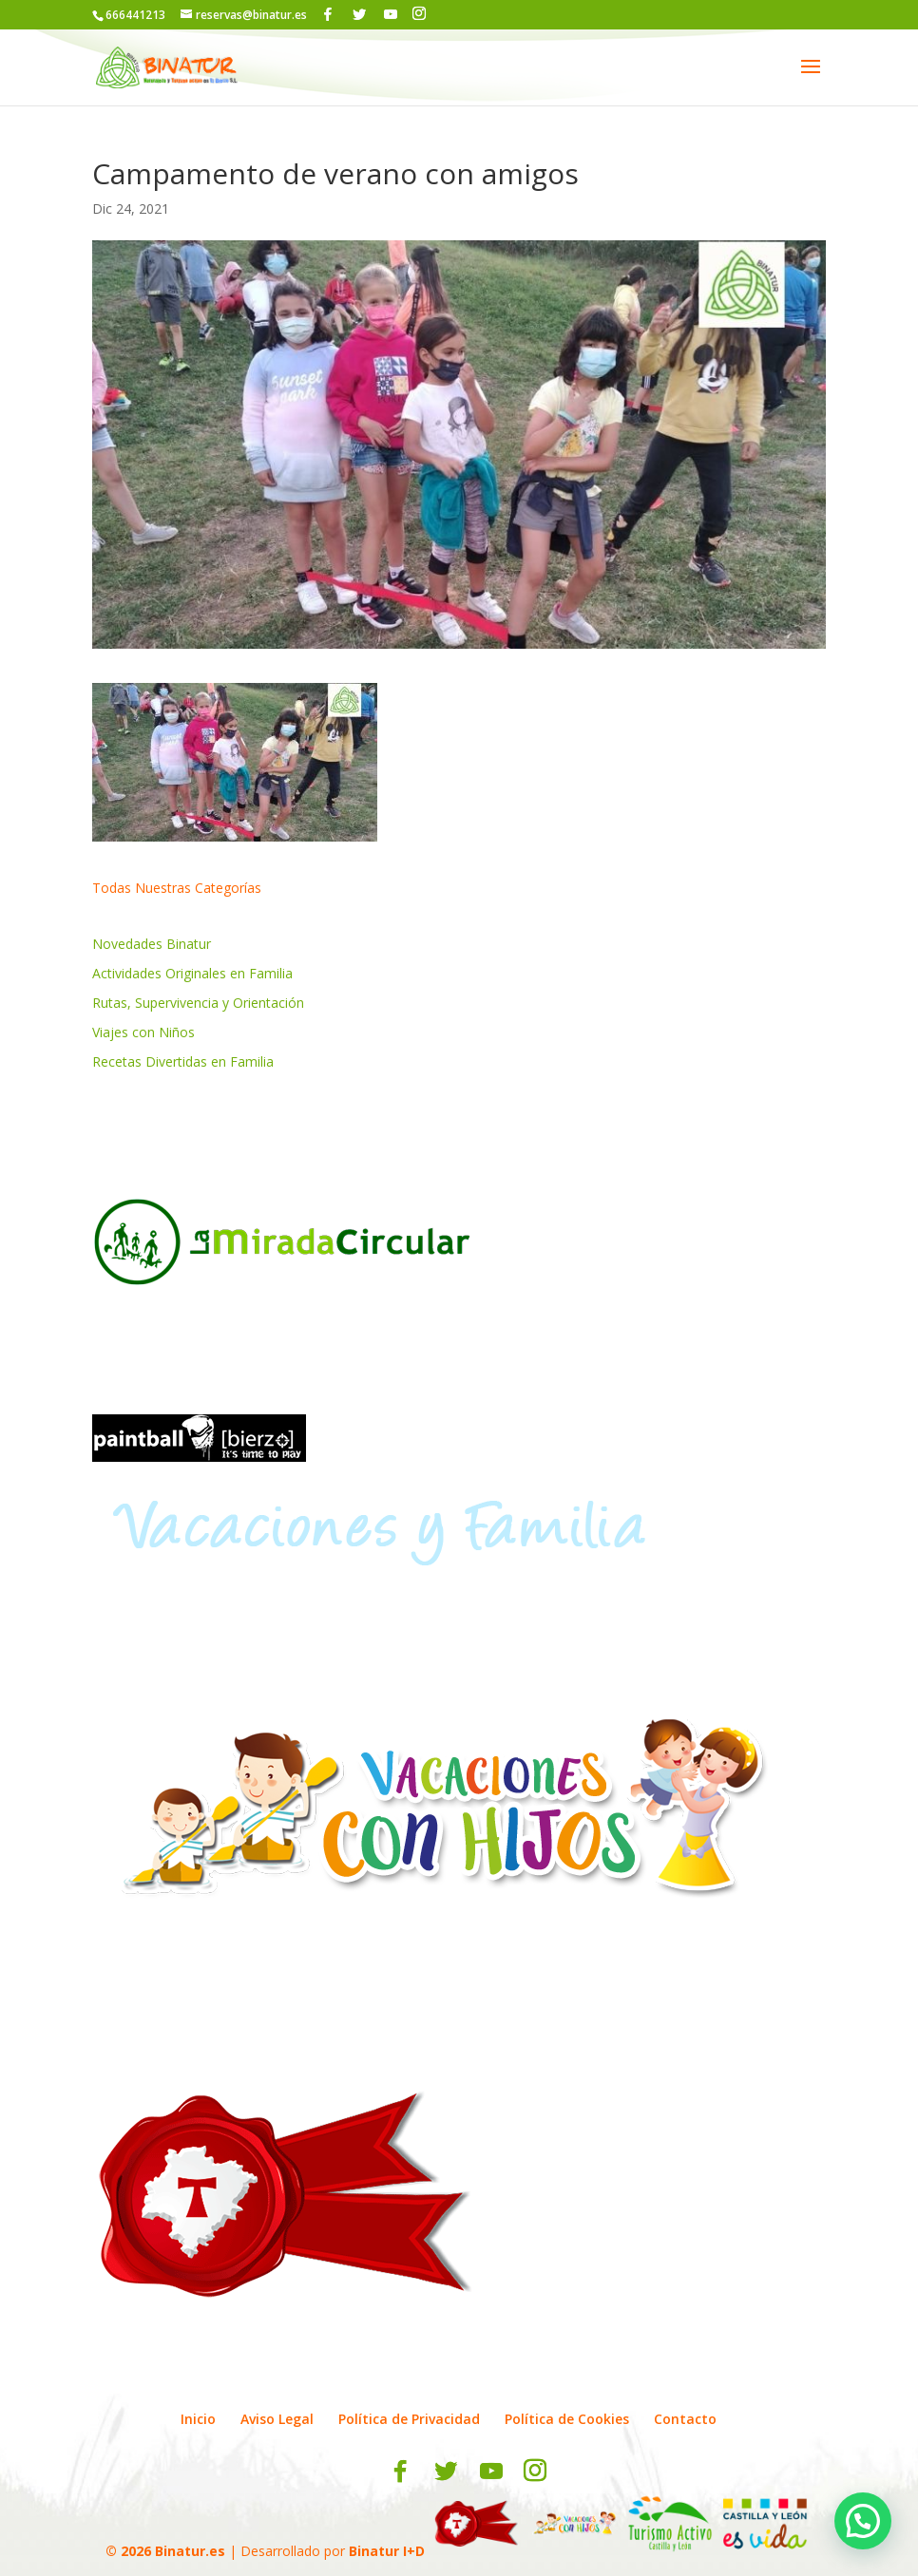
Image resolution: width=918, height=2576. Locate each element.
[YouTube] (390, 14)
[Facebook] (328, 14)
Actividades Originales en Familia (192, 973)
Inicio (198, 2419)
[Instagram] (419, 14)
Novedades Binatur (151, 944)
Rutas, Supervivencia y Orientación (198, 1003)
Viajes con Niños (143, 1032)
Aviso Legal (277, 2419)
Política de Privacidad (409, 2419)
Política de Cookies (567, 2419)
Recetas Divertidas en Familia (183, 1061)
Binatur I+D (387, 2551)
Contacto (685, 2419)
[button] (862, 2520)
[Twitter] (359, 14)
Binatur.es (190, 2551)
